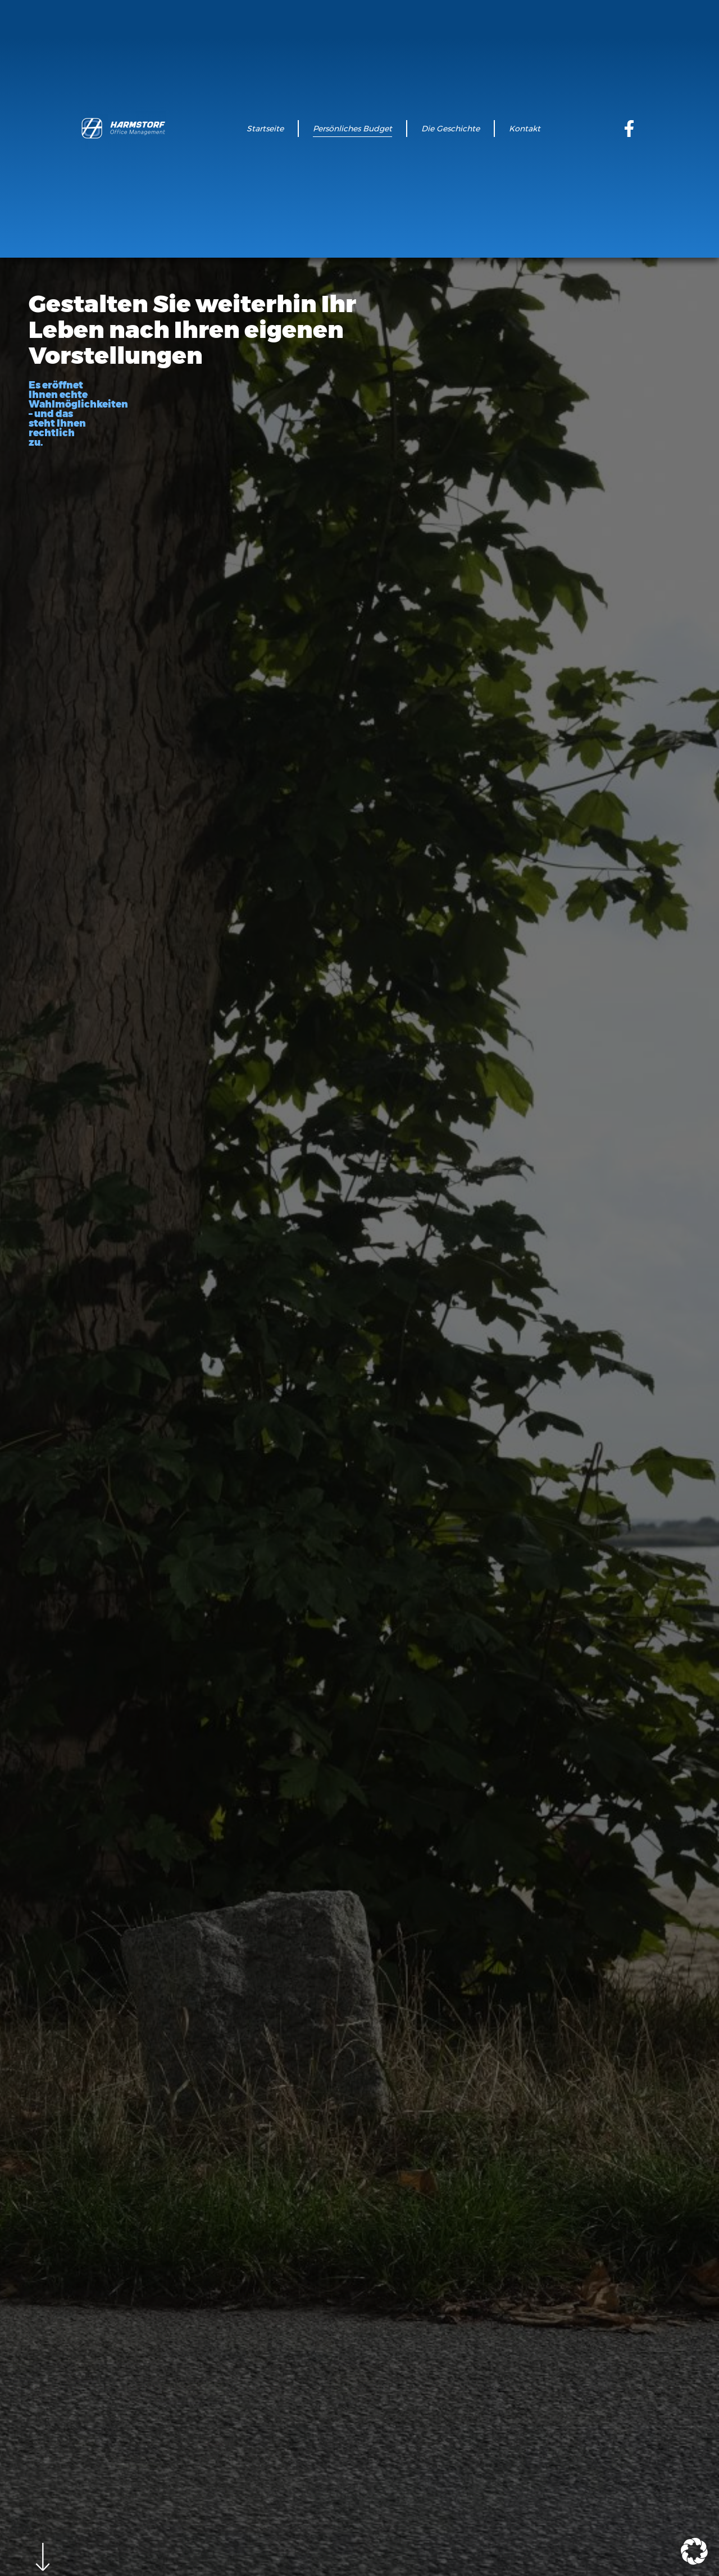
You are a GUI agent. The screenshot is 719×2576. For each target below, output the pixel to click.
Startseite (265, 128)
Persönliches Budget (352, 128)
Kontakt (524, 128)
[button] (694, 2551)
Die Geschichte (450, 128)
